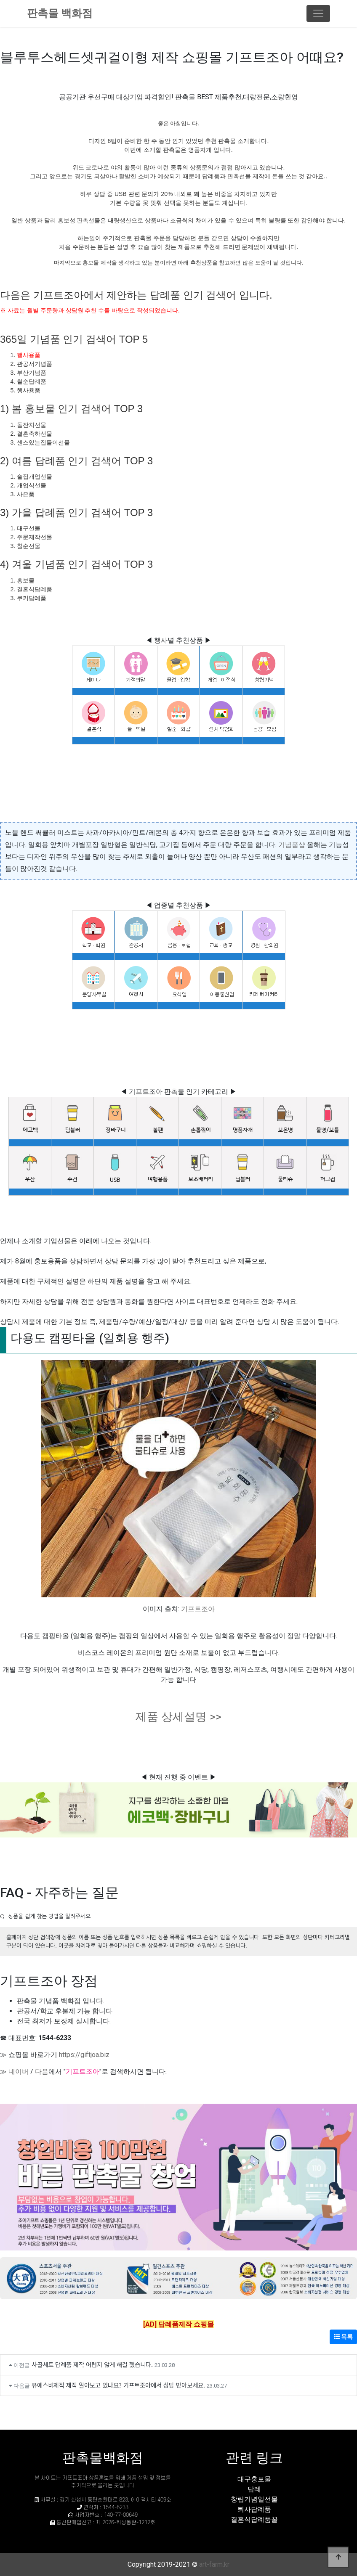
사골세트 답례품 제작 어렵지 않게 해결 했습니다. (92, 2364)
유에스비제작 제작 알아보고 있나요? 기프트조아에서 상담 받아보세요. (118, 2384)
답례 (254, 2489)
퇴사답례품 (254, 2509)
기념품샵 (291, 845)
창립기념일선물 (254, 2499)
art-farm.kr (214, 2564)
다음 (41, 2072)
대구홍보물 (254, 2479)
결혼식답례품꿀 (254, 2519)
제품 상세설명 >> (178, 1717)
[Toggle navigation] (318, 13)
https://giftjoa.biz (84, 2055)
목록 (343, 2336)
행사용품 (28, 355)
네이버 (18, 2072)
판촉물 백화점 (60, 13)
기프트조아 (198, 1609)
